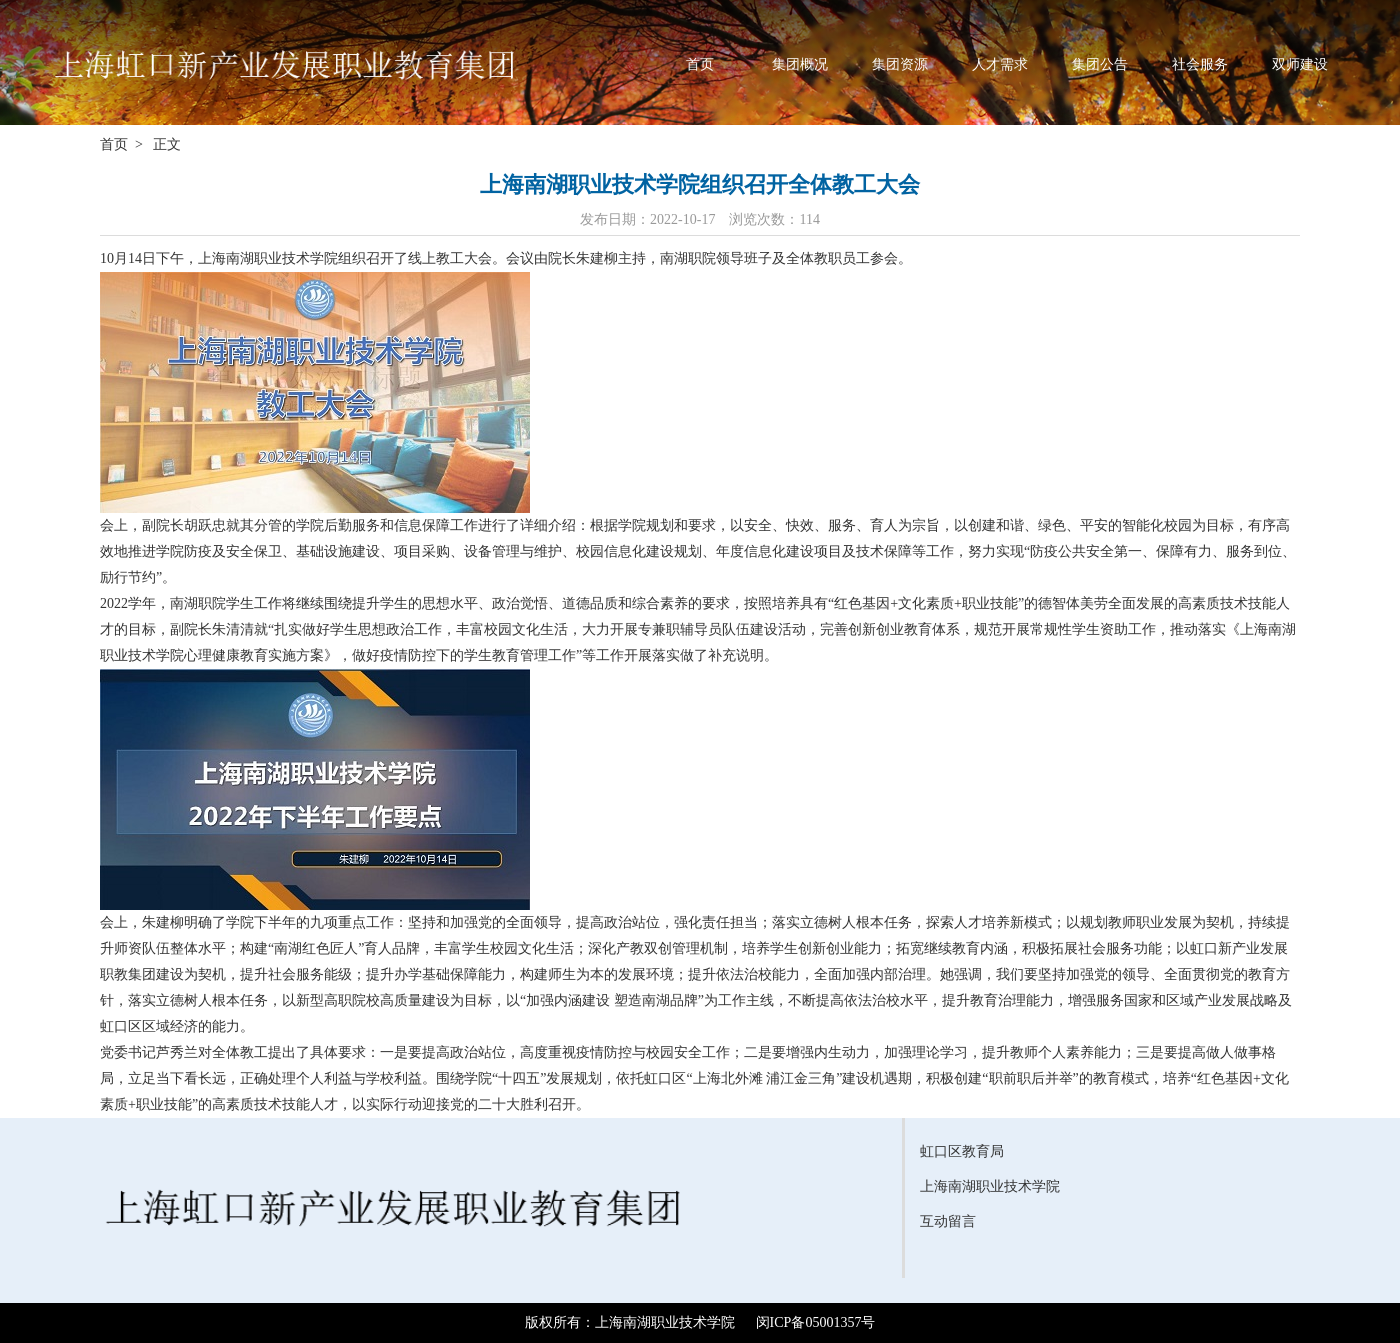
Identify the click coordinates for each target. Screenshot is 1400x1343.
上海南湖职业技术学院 (990, 1186)
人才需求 (1000, 64)
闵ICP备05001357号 (816, 1322)
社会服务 (1200, 64)
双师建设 (1300, 64)
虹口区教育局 (962, 1151)
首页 (700, 64)
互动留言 (948, 1221)
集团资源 (900, 64)
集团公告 (1100, 64)
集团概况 (800, 64)
